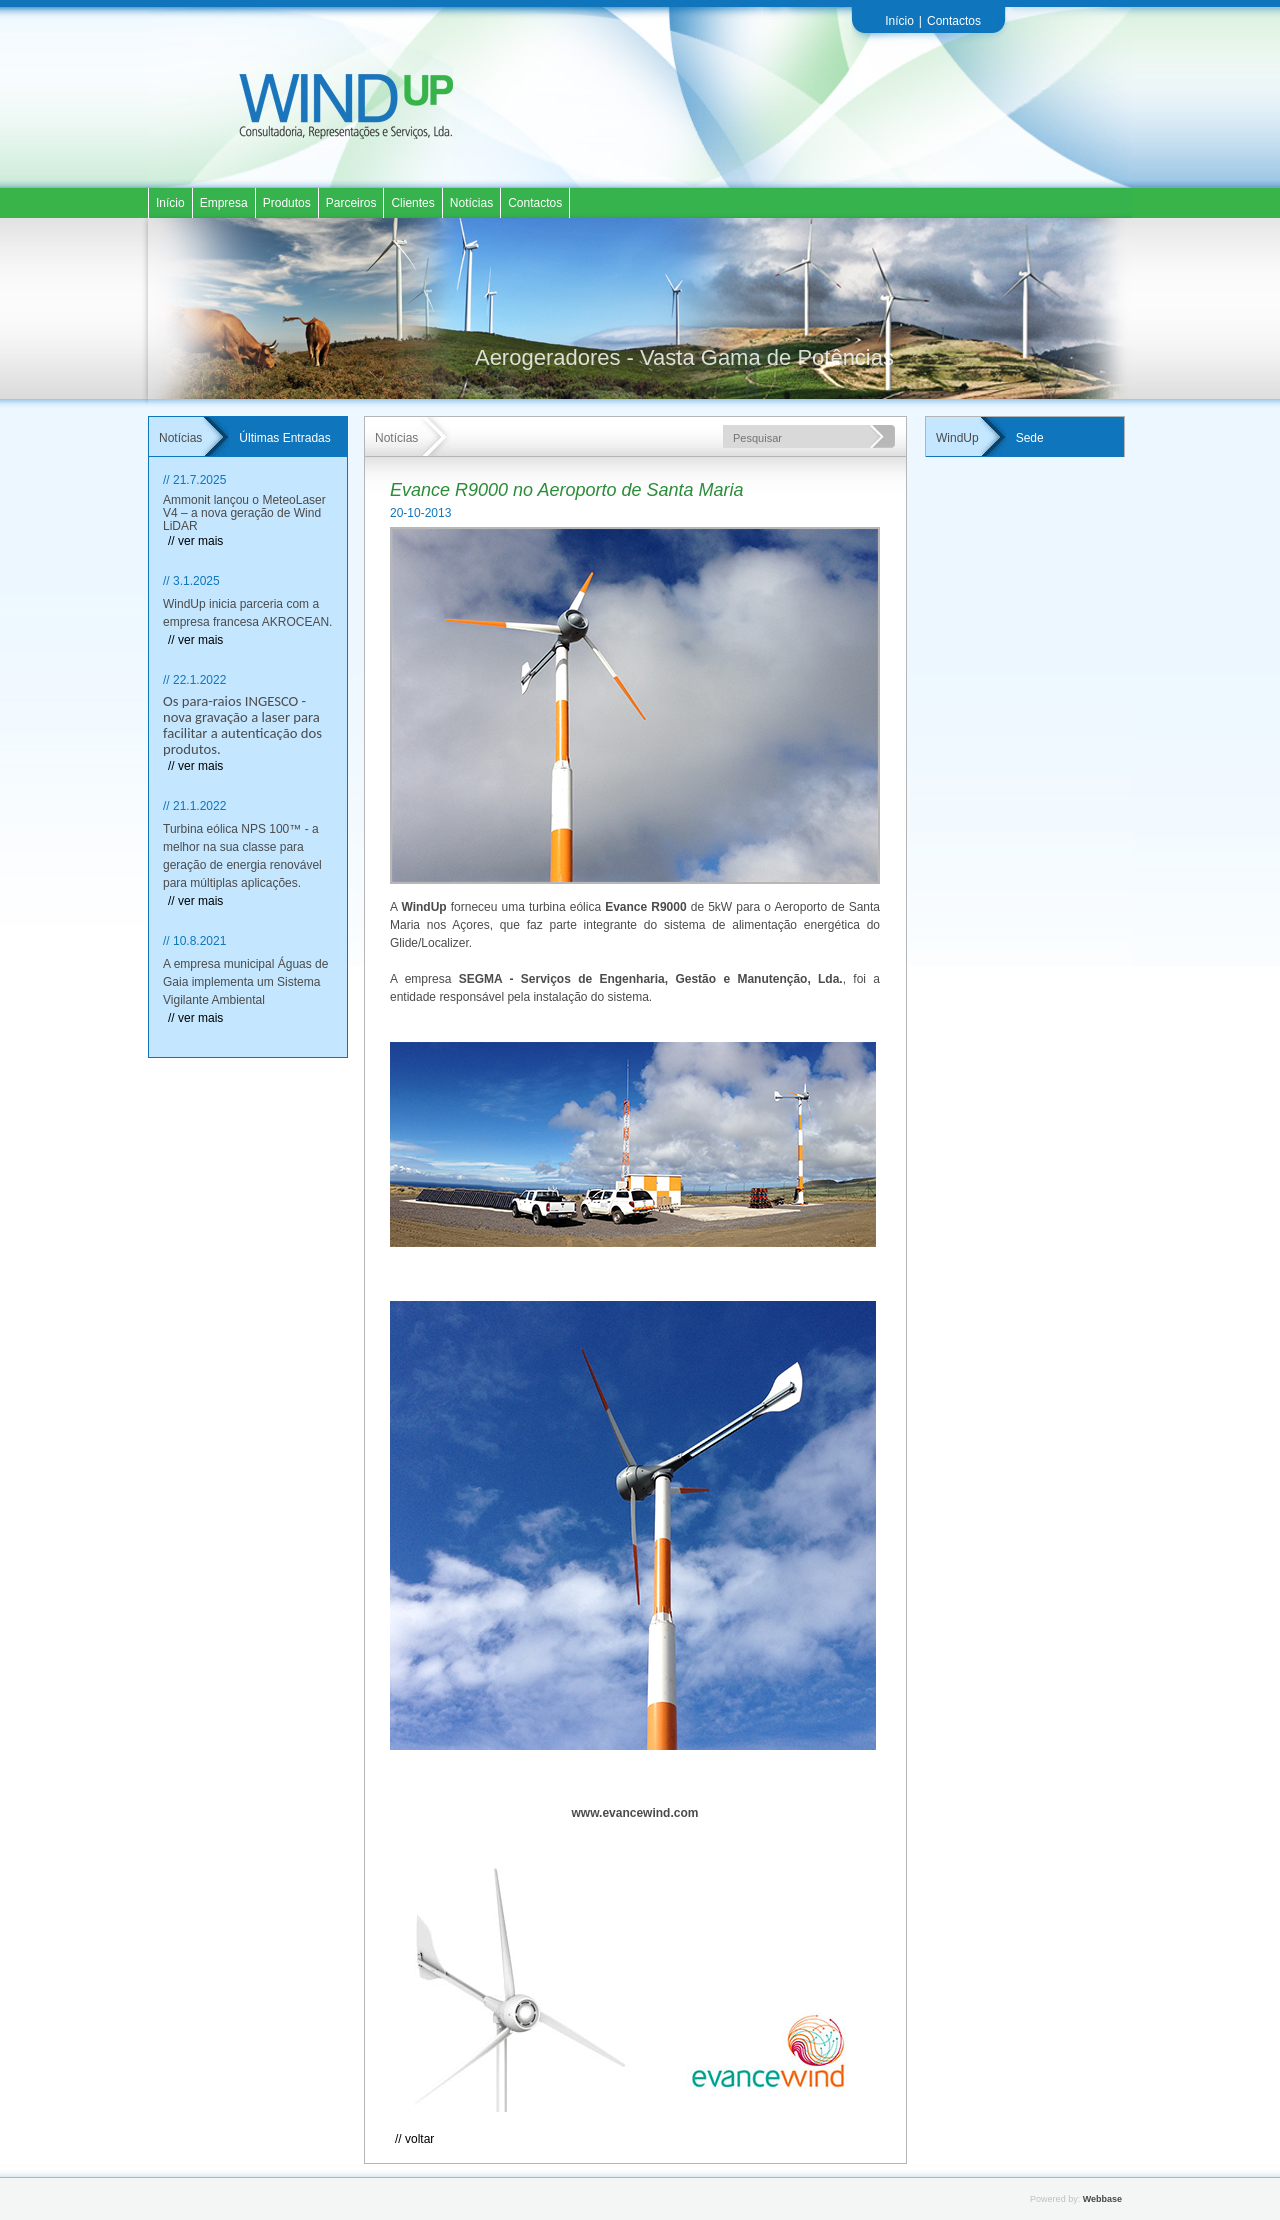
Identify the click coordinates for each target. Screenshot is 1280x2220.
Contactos (954, 21)
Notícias (471, 203)
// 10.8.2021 (194, 941)
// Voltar (414, 2139)
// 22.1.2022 (194, 680)
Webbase (1102, 2199)
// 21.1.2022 (194, 806)
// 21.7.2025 (194, 480)
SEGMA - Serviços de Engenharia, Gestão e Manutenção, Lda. (651, 979)
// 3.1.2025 (191, 581)
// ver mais (195, 541)
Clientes (412, 203)
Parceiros (351, 203)
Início (899, 21)
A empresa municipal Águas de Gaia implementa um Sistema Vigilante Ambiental (245, 982)
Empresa (224, 203)
